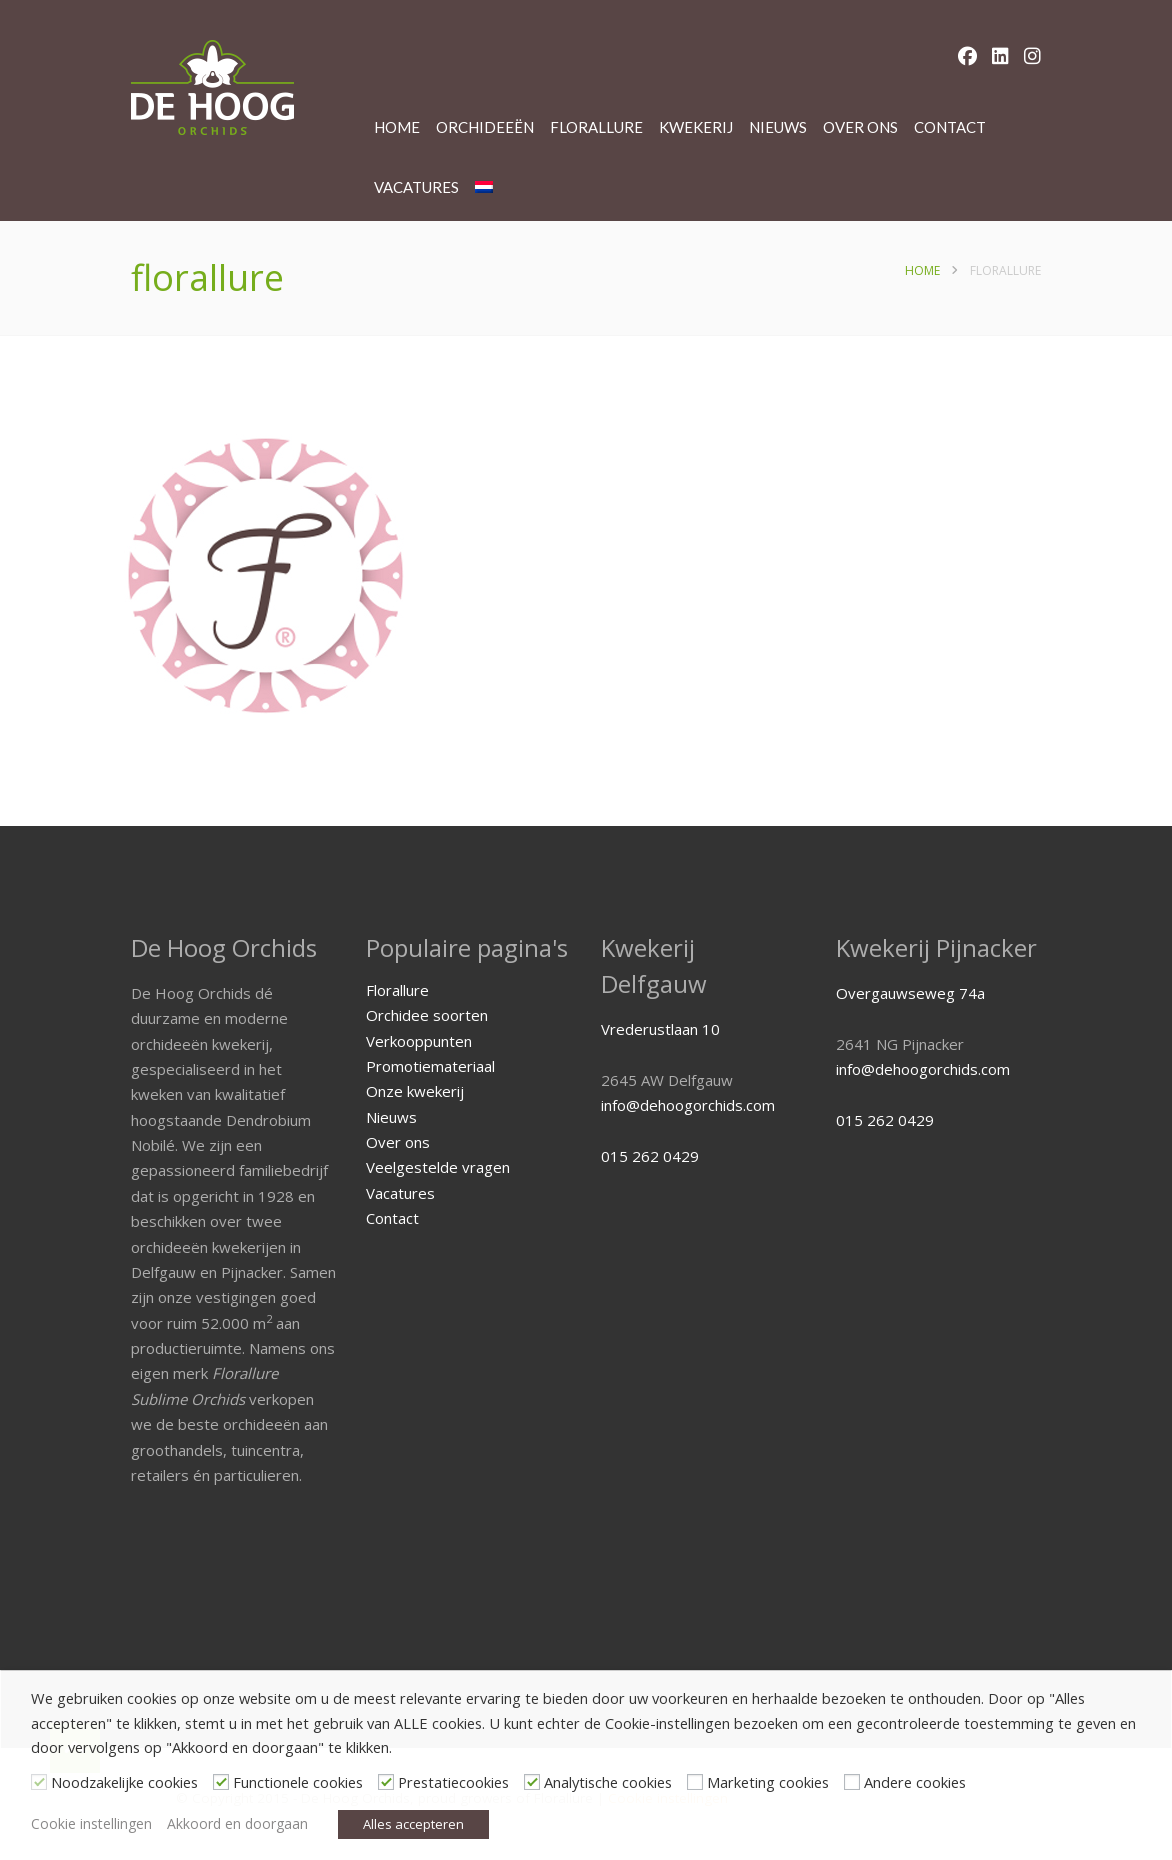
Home (397, 127)
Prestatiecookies (453, 1782)
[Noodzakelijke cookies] (39, 1782)
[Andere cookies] (852, 1782)
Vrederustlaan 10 (660, 1029)
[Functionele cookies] (221, 1782)
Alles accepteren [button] (413, 1824)
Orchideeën (485, 127)
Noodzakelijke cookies (124, 1782)
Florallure (596, 127)
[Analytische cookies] (532, 1782)
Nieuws (778, 127)
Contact (950, 127)
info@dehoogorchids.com (688, 1105)
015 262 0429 (650, 1156)
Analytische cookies (608, 1782)
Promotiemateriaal (430, 1066)
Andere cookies (915, 1782)
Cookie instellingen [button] (91, 1823)
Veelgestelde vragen (438, 1167)
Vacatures (416, 187)
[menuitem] (484, 187)
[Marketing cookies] (695, 1782)
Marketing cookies (768, 1782)
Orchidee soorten (427, 1015)
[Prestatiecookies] (386, 1782)
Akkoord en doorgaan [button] (237, 1823)
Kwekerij (696, 127)
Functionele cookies (298, 1782)
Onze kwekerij (415, 1091)
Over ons (860, 127)
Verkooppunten (419, 1041)
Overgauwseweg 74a (910, 993)
